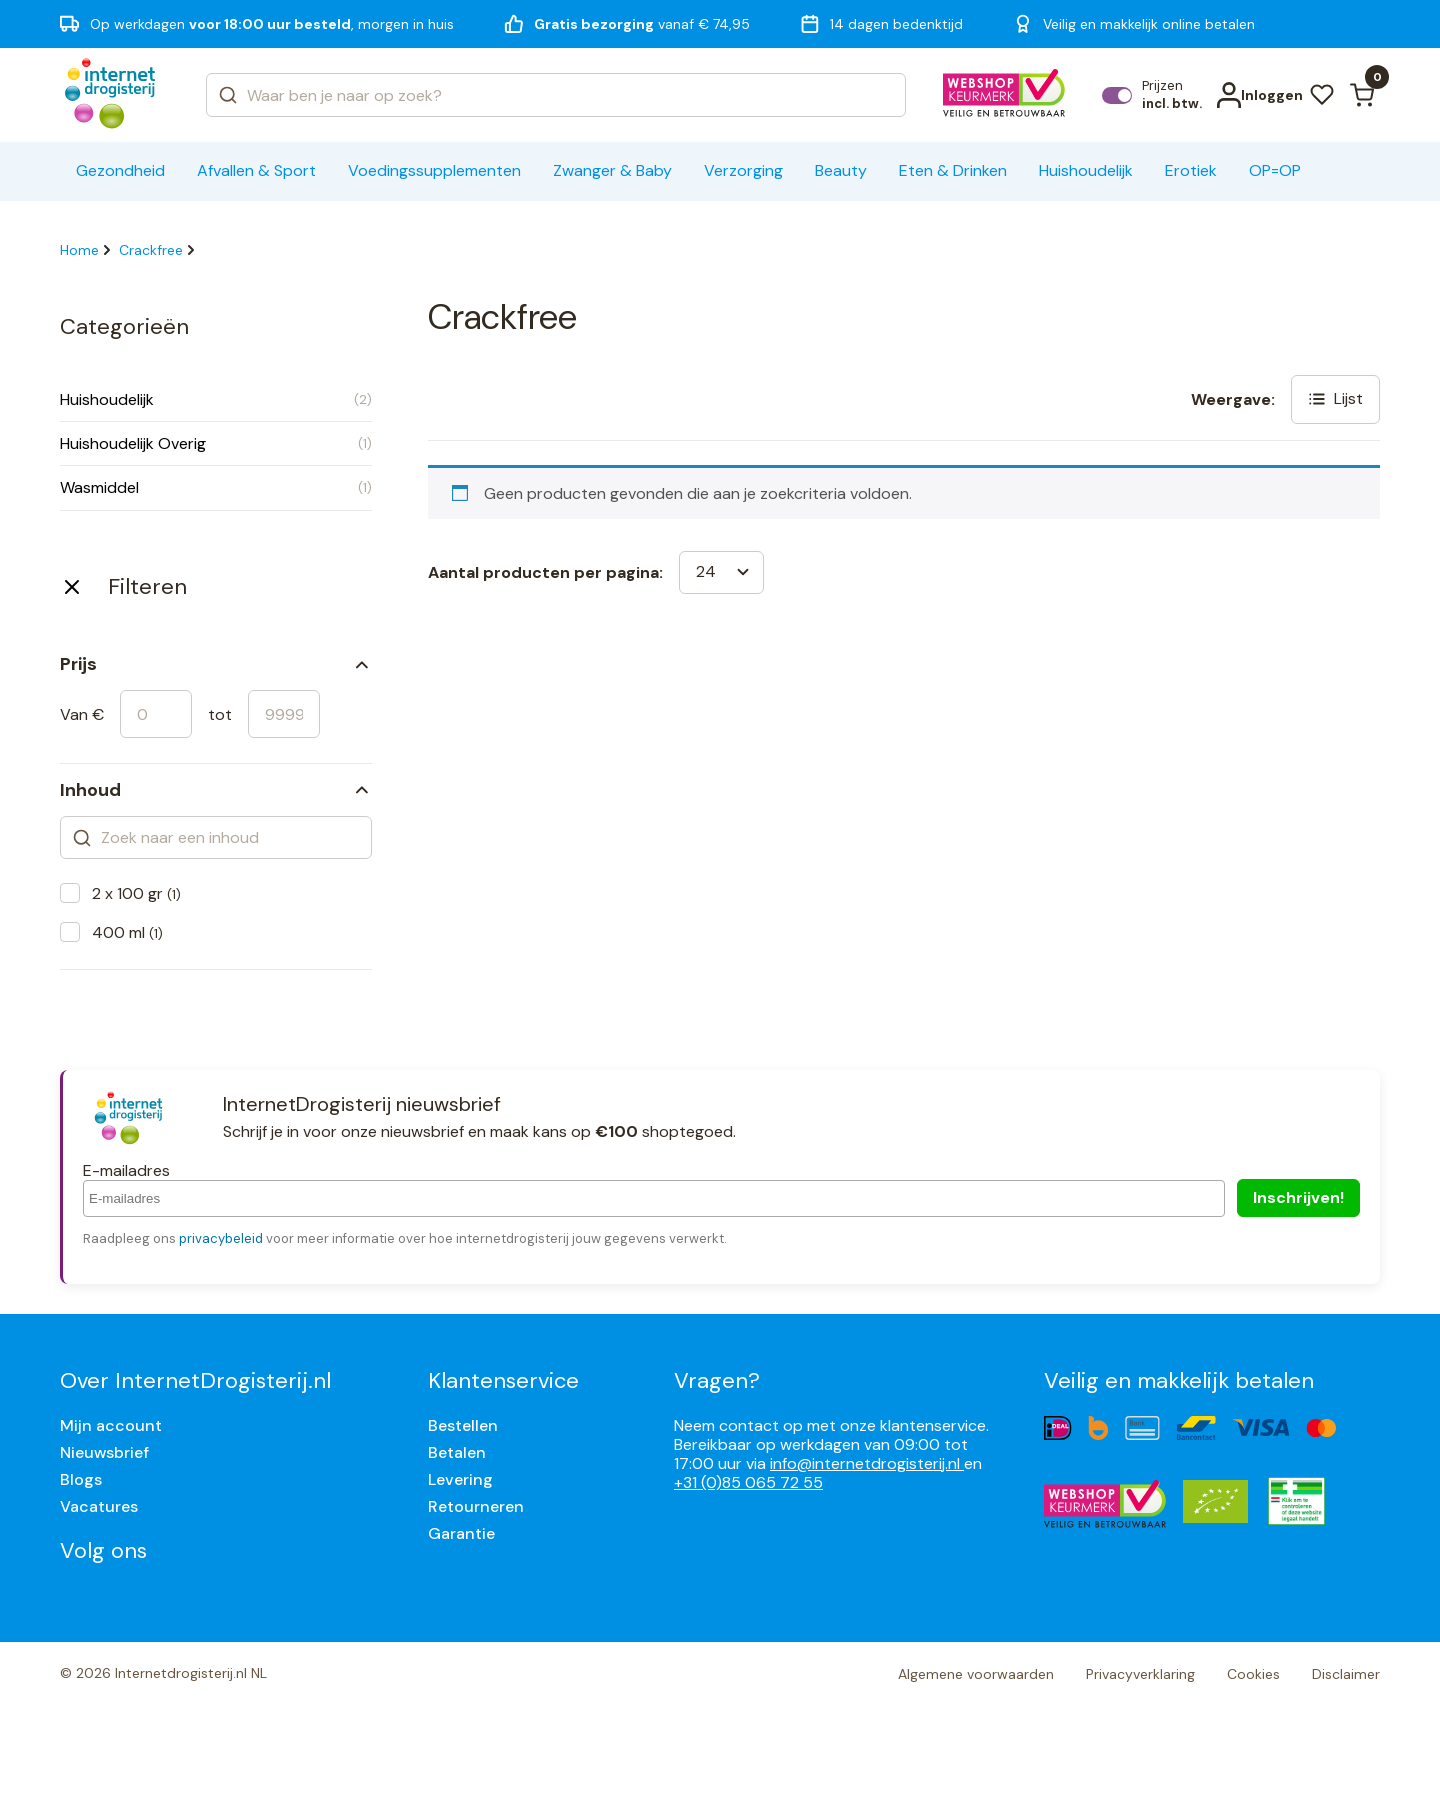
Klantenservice (503, 1380)
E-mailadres (126, 1170)
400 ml (127, 932)
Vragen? (717, 1380)
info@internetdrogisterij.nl (867, 1463)
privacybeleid (221, 1238)
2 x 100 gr (136, 893)
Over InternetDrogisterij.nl (195, 1380)
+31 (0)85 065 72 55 (748, 1482)
